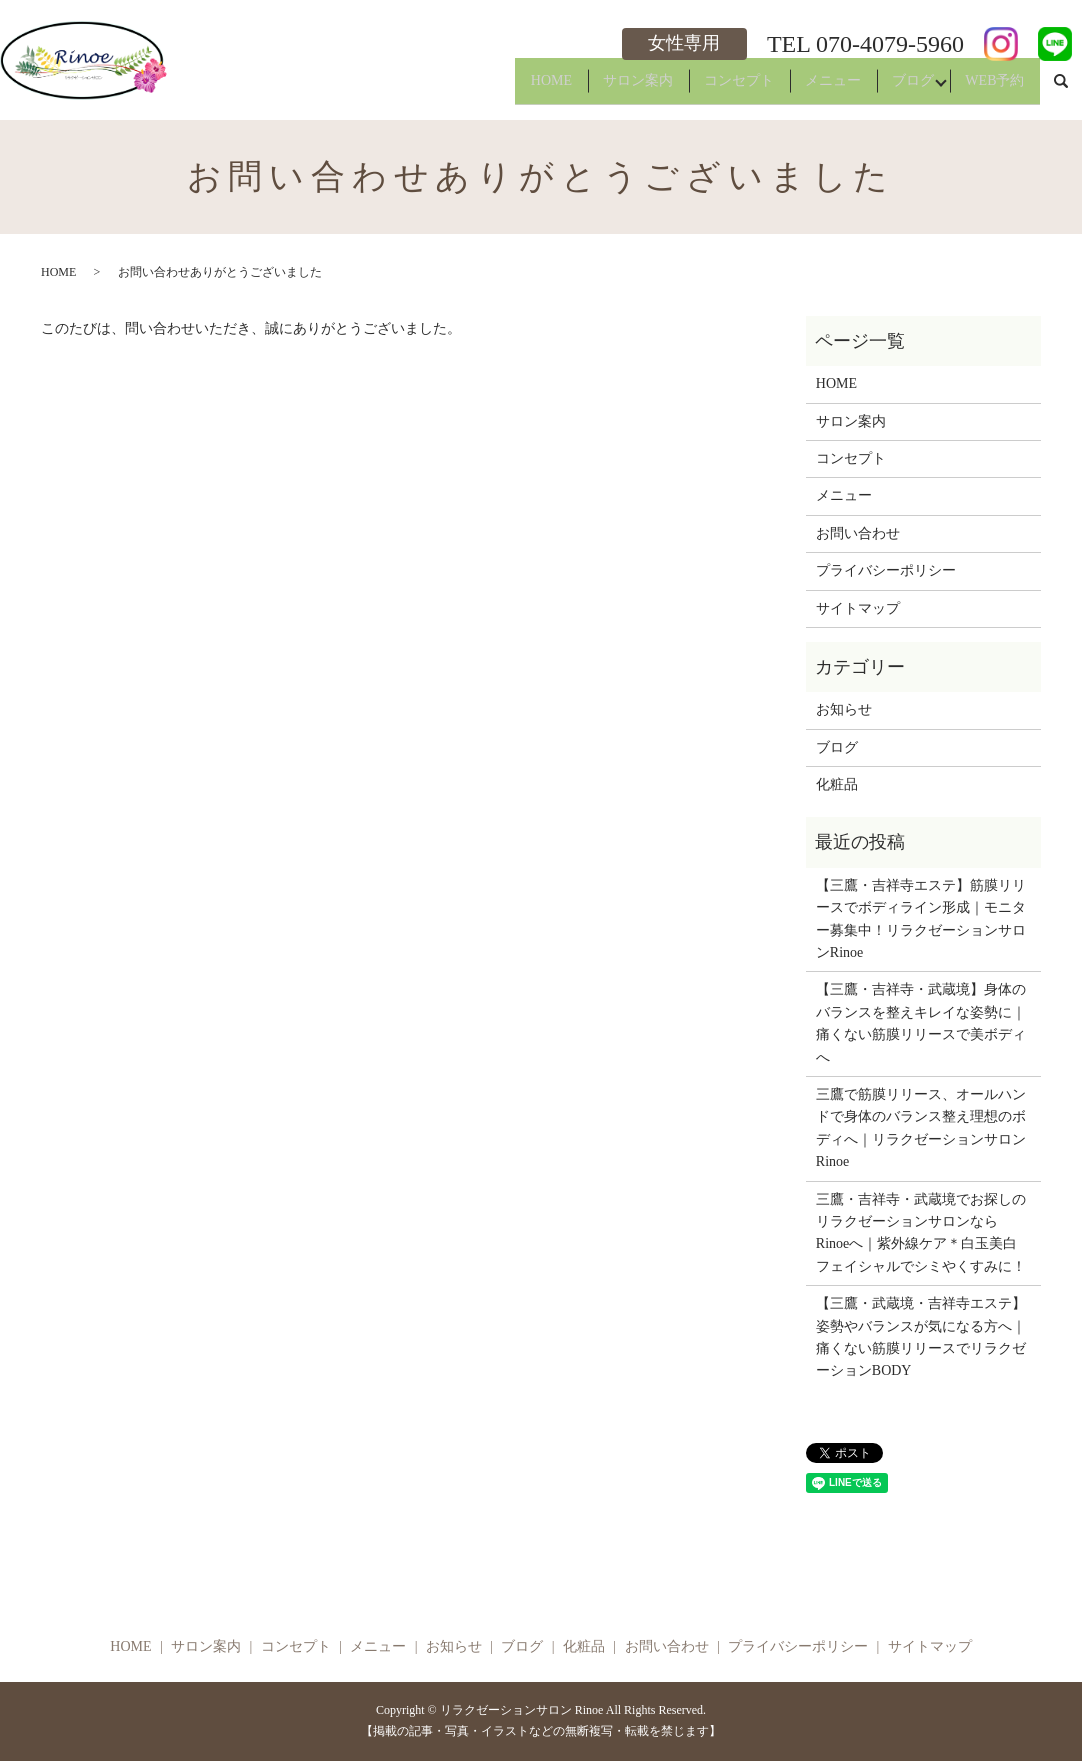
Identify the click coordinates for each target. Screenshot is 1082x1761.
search (1061, 89)
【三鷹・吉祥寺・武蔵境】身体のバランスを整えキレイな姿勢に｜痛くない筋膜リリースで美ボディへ (921, 1023)
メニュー (806, 88)
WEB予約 (989, 88)
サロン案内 (589, 88)
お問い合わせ (858, 533)
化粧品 (837, 784)
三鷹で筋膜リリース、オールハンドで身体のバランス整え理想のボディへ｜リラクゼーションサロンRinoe (921, 1128)
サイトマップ (858, 608)
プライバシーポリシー (886, 570)
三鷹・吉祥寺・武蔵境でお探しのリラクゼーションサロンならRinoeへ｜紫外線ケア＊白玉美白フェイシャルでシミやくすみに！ (921, 1233)
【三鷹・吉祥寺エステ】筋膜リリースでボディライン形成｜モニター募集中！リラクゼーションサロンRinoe (921, 919)
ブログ (897, 88)
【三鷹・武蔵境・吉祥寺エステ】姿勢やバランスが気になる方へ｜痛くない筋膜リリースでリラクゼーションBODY (921, 1337)
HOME (491, 88)
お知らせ (844, 709)
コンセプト (701, 88)
